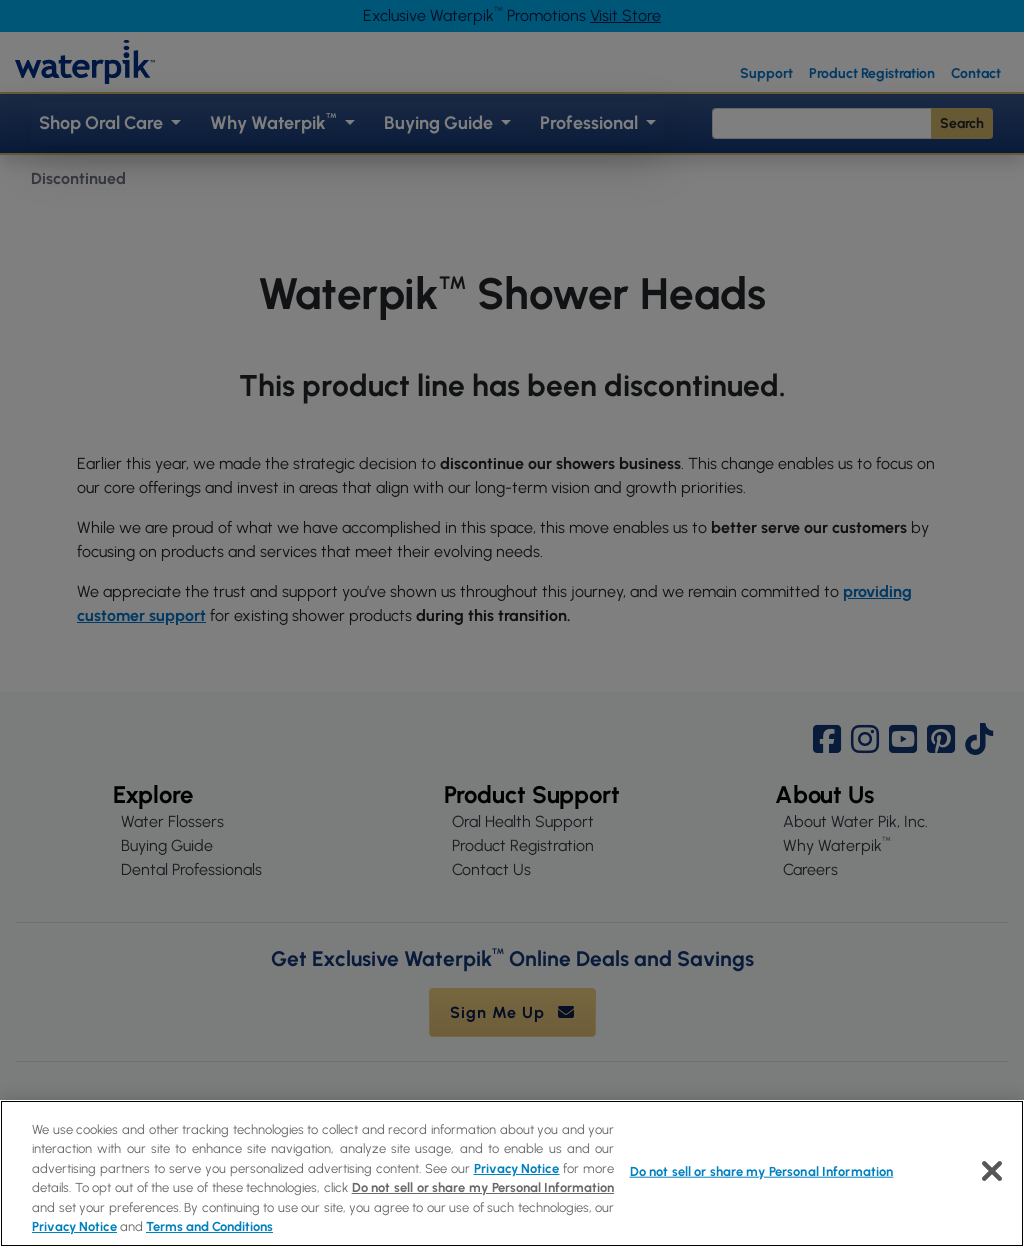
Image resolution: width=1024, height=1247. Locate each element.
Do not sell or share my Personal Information (483, 1187)
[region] (512, 1173)
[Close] (992, 1171)
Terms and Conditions (209, 1226)
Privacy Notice (517, 1168)
